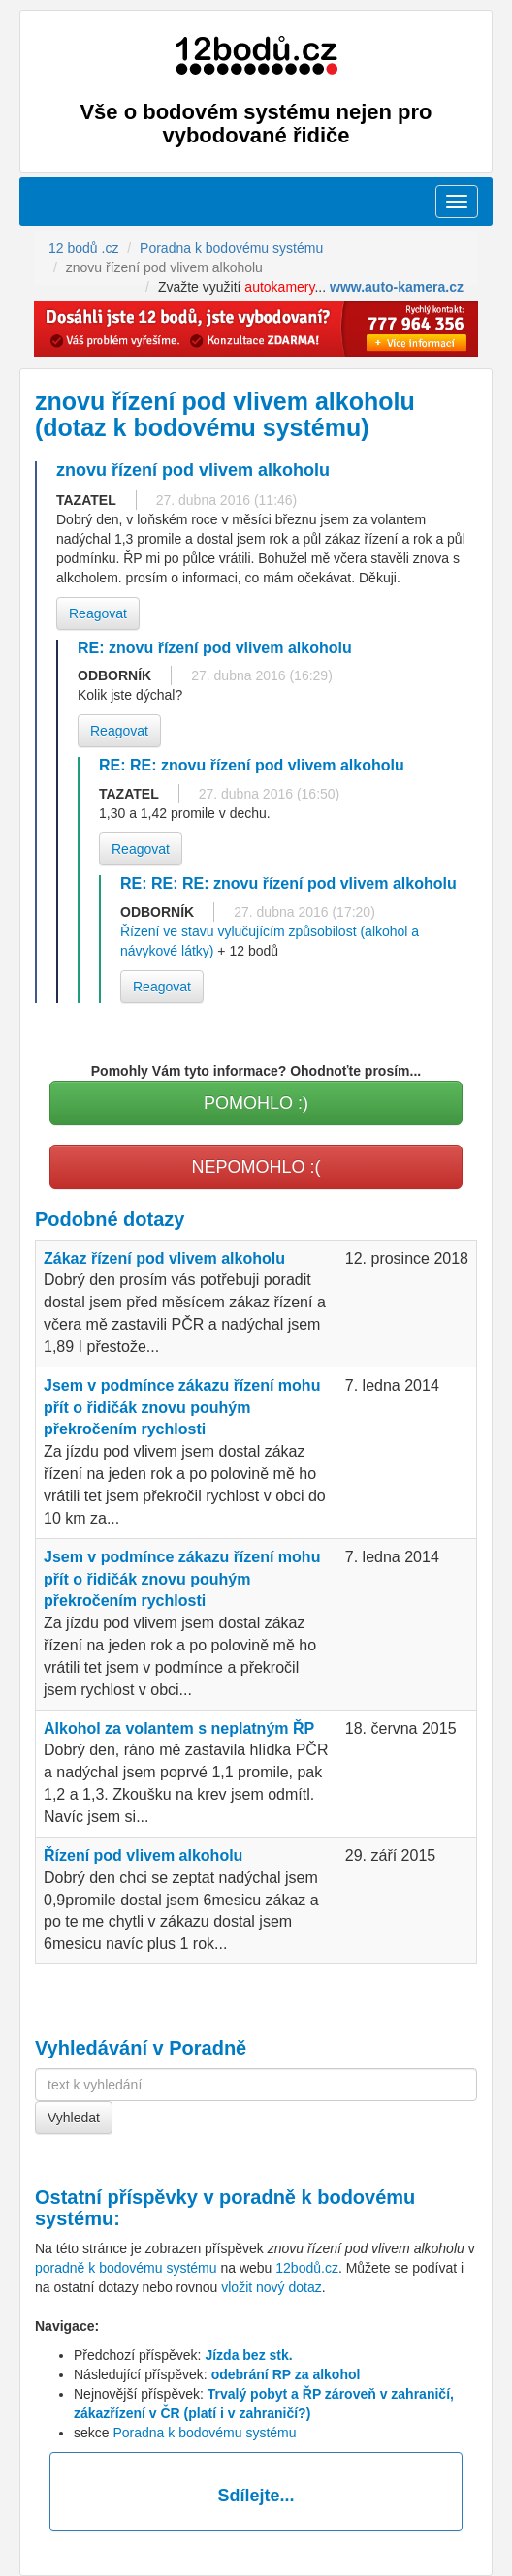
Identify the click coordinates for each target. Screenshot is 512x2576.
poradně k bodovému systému (126, 2268)
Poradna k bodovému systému (204, 2432)
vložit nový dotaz (271, 2287)
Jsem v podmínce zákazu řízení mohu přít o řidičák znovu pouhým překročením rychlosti (182, 1407)
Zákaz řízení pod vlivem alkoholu (164, 1258)
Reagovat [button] (98, 613)
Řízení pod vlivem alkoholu (143, 1855)
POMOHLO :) (256, 1103)
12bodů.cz (306, 2268)
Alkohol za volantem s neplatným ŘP (179, 1728)
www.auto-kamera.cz (397, 287)
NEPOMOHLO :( (255, 1167)
